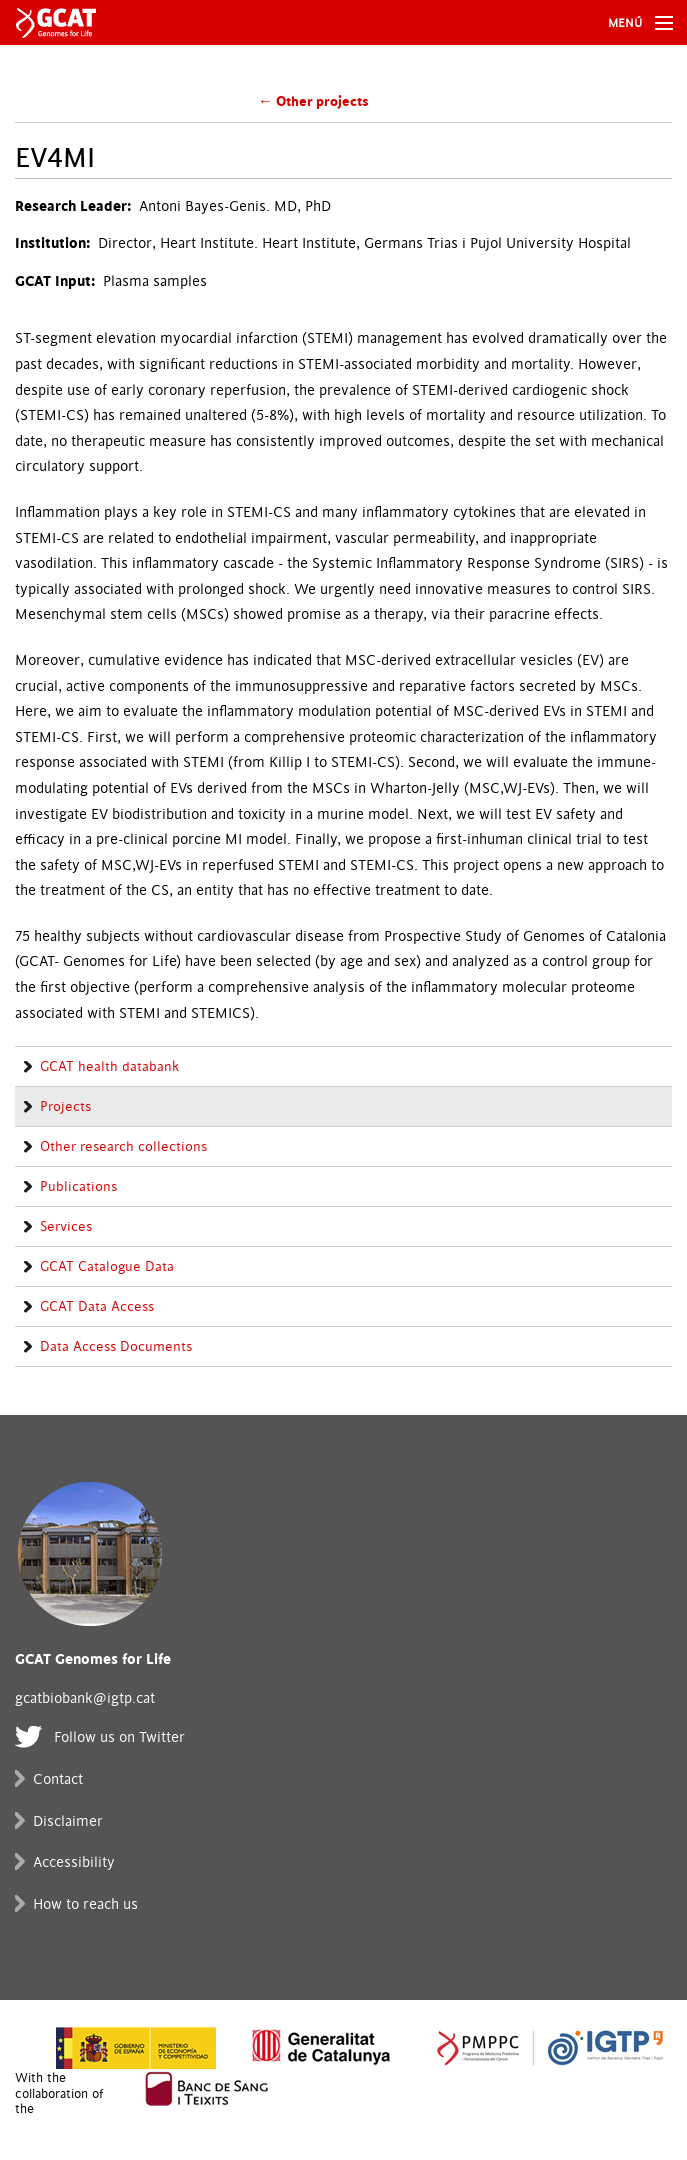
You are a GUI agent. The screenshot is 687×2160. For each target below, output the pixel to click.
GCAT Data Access (97, 1307)
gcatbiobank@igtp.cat (85, 1698)
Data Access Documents (116, 1347)
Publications (78, 1187)
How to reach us (85, 1904)
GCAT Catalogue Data (107, 1267)
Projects (65, 1107)
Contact (58, 1779)
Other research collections (123, 1147)
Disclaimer (68, 1821)
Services (66, 1227)
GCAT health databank (109, 1067)
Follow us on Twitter (119, 1737)
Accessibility (74, 1862)
